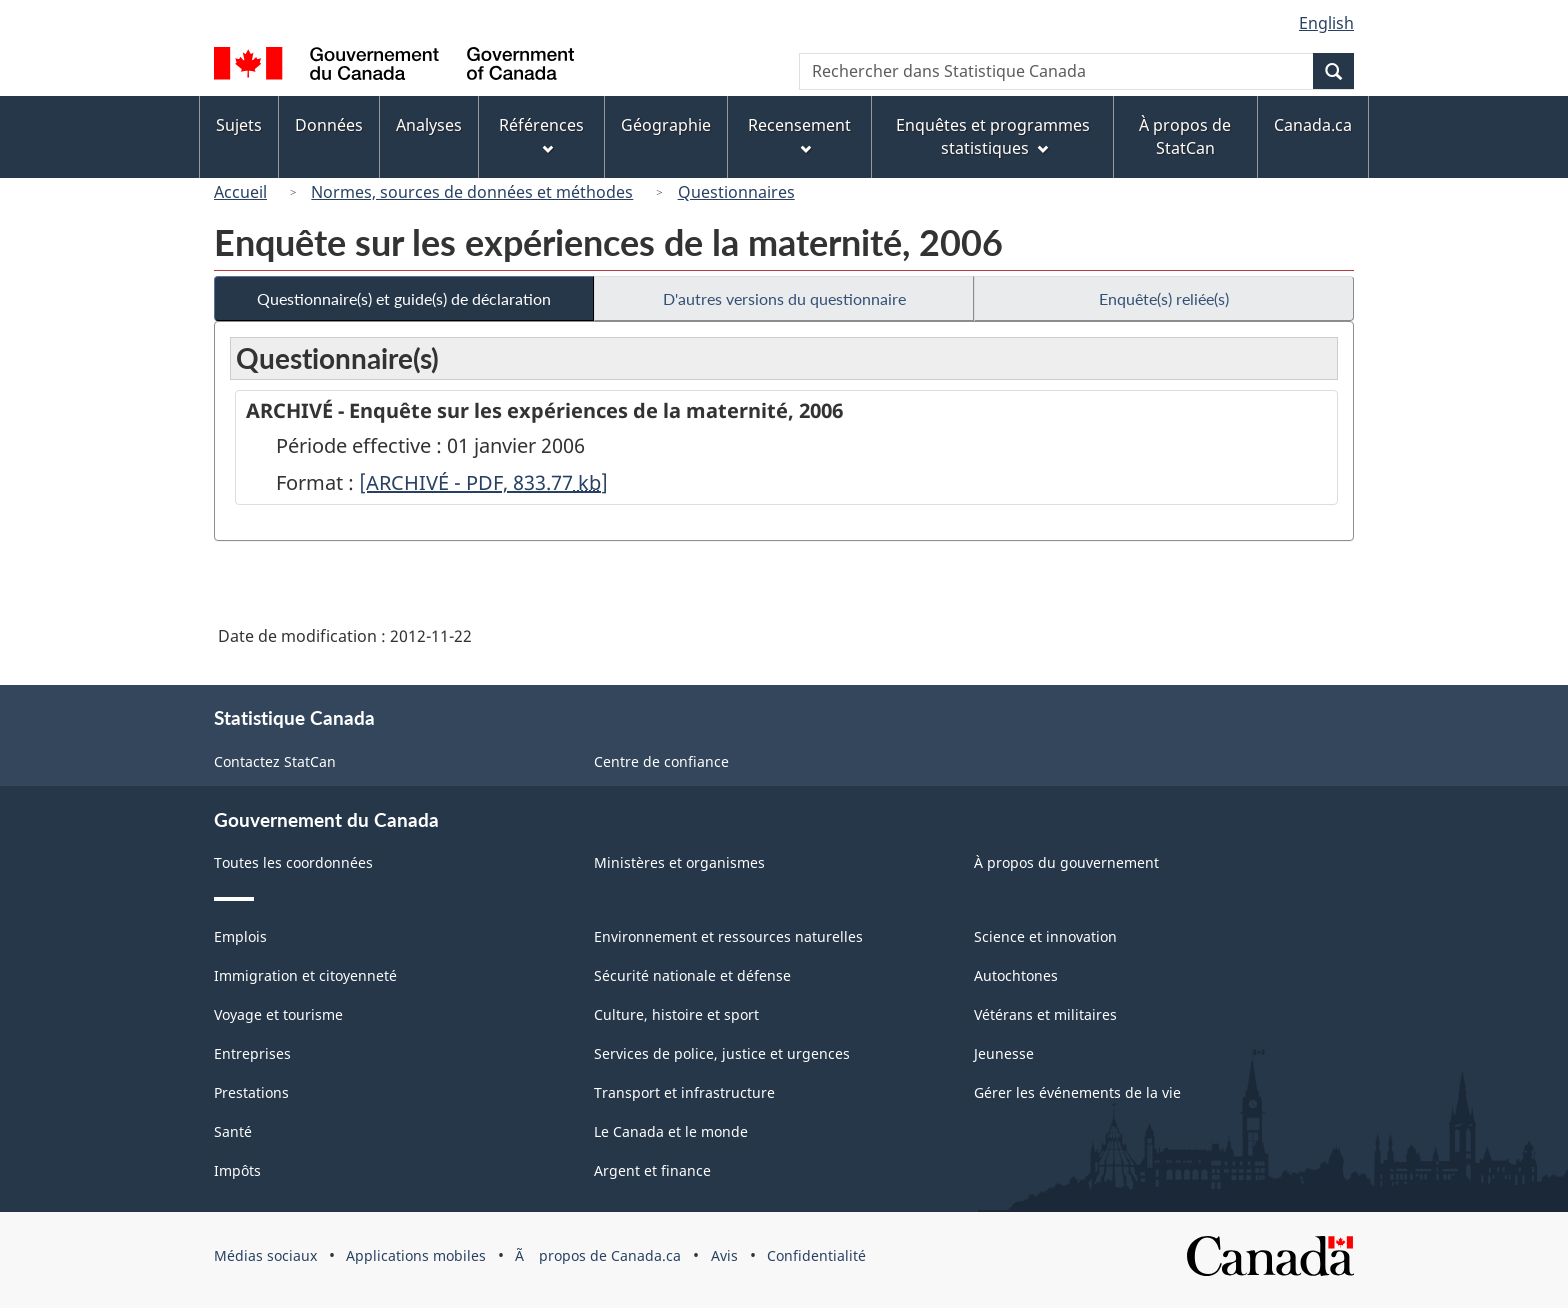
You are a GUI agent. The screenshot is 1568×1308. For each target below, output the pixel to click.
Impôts (237, 1170)
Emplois (240, 936)
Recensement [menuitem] (799, 134)
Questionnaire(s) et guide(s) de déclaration (404, 298)
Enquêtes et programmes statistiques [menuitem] (993, 136)
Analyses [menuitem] (429, 125)
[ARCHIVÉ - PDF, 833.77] (483, 482)
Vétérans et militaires (1045, 1014)
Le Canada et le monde (671, 1131)
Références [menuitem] (541, 134)
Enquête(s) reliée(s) (1164, 298)
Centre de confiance (661, 761)
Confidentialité (816, 1255)
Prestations (251, 1092)
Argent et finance (652, 1170)
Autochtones (1016, 975)
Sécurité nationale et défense (692, 975)
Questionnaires (736, 192)
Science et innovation (1045, 936)
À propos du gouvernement (1066, 862)
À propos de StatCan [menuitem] (1185, 136)
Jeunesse (1004, 1053)
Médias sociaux (265, 1255)
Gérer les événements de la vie (1077, 1092)
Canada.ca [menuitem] (1313, 125)
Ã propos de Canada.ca (598, 1255)
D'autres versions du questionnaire (784, 298)
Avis (724, 1255)
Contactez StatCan (275, 761)
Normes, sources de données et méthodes (472, 192)
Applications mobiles (416, 1255)
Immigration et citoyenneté (305, 975)
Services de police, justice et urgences (722, 1053)
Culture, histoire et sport (676, 1014)
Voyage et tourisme (278, 1014)
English (1326, 23)
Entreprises (252, 1053)
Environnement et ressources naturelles (728, 936)
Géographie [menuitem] (666, 125)
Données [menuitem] (329, 125)
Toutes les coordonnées (293, 862)
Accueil (240, 192)
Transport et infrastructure (684, 1092)
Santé (233, 1131)
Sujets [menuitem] (239, 125)
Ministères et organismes (679, 862)
